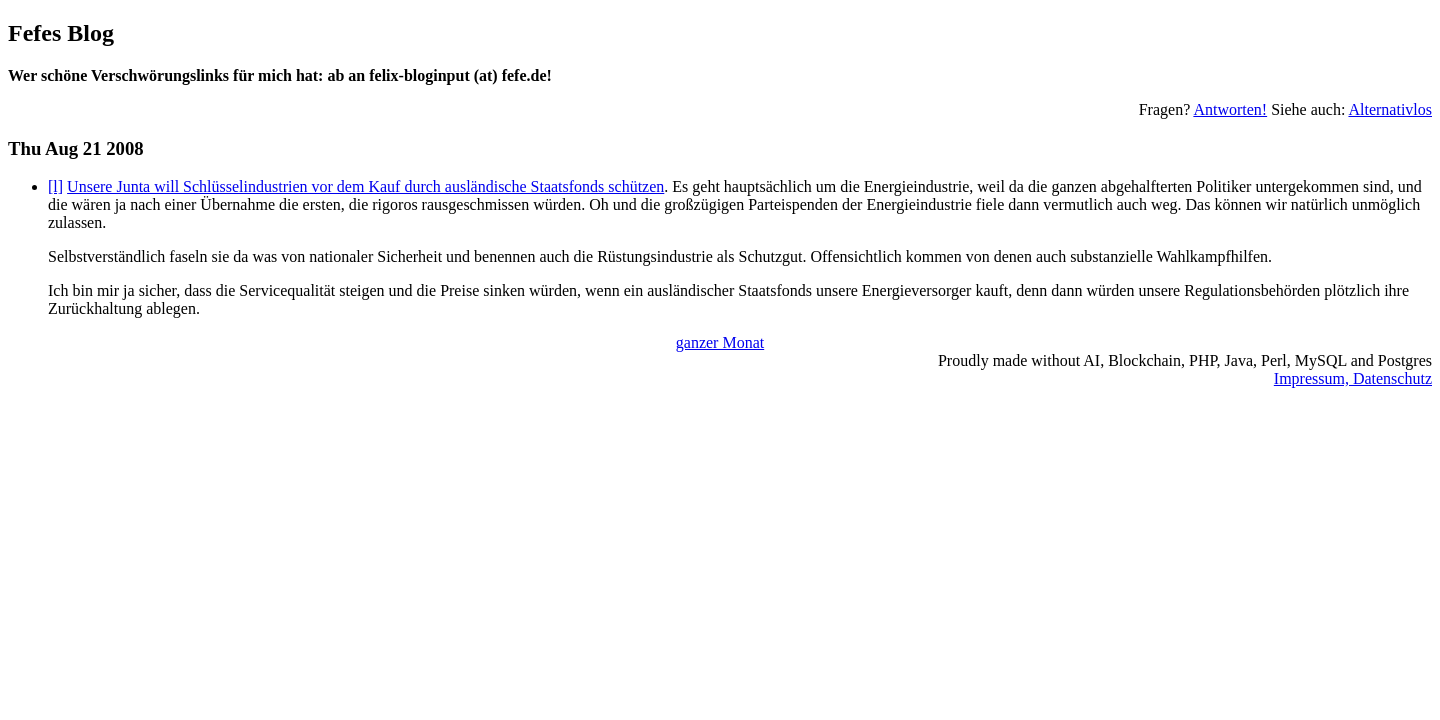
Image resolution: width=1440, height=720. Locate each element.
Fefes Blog (61, 33)
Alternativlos (1390, 109)
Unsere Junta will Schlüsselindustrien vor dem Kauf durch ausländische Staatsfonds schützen (365, 186)
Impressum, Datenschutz (1353, 378)
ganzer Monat (720, 342)
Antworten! (1230, 109)
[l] (55, 186)
